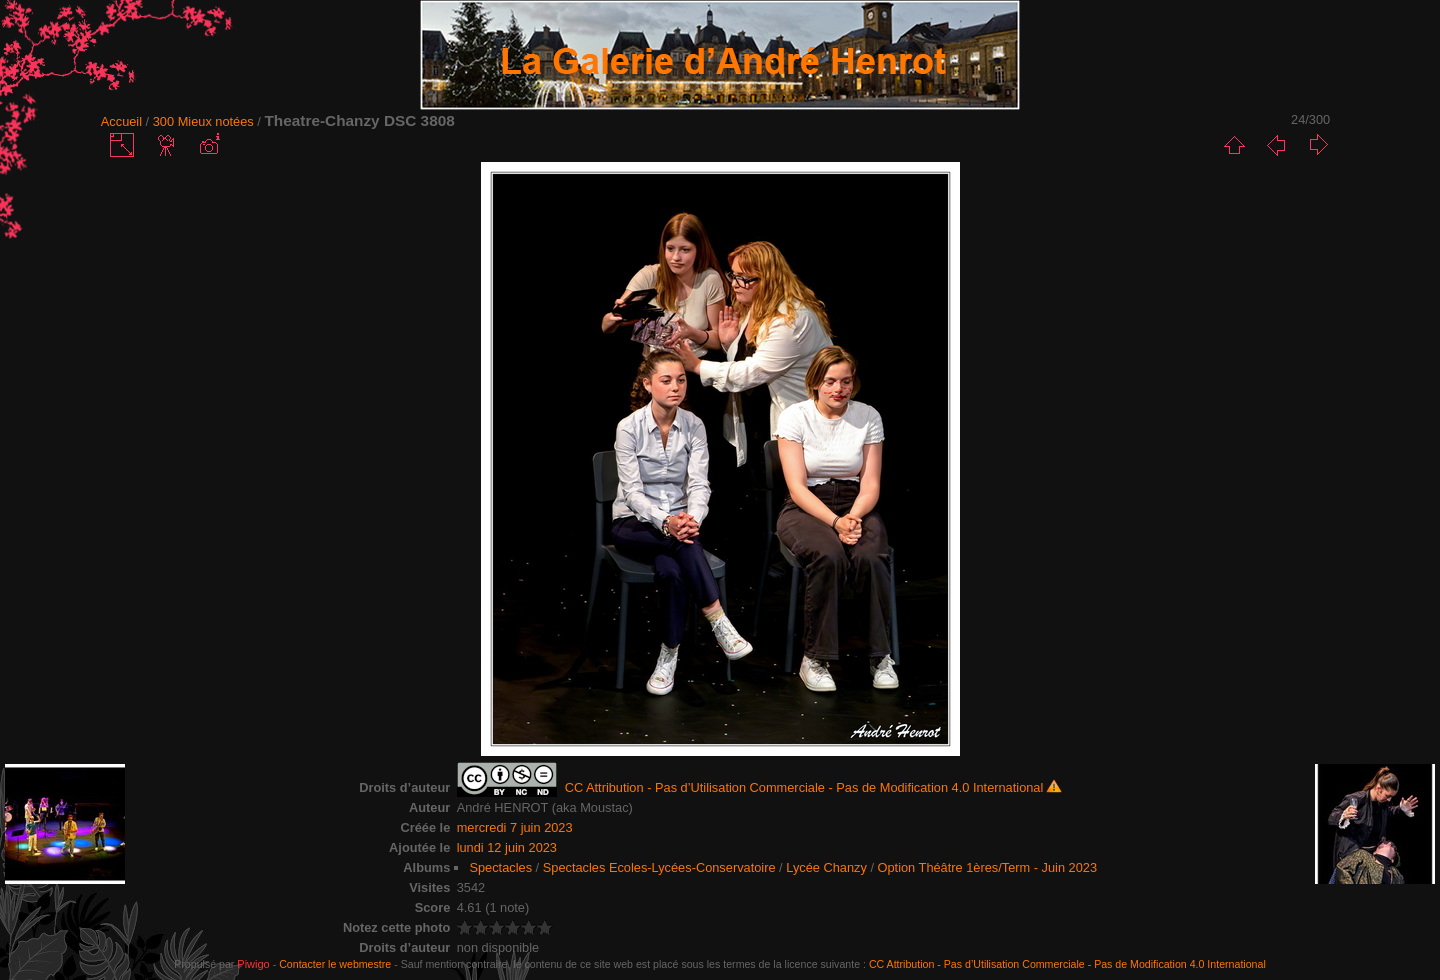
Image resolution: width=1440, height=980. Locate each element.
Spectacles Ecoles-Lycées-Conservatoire (659, 867)
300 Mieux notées (203, 121)
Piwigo (253, 964)
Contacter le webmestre (335, 964)
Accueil (121, 121)
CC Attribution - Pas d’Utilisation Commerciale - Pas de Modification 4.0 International (1067, 964)
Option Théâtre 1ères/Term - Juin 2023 (988, 867)
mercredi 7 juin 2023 (515, 827)
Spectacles (500, 867)
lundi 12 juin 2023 (507, 847)
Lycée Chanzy (826, 867)
